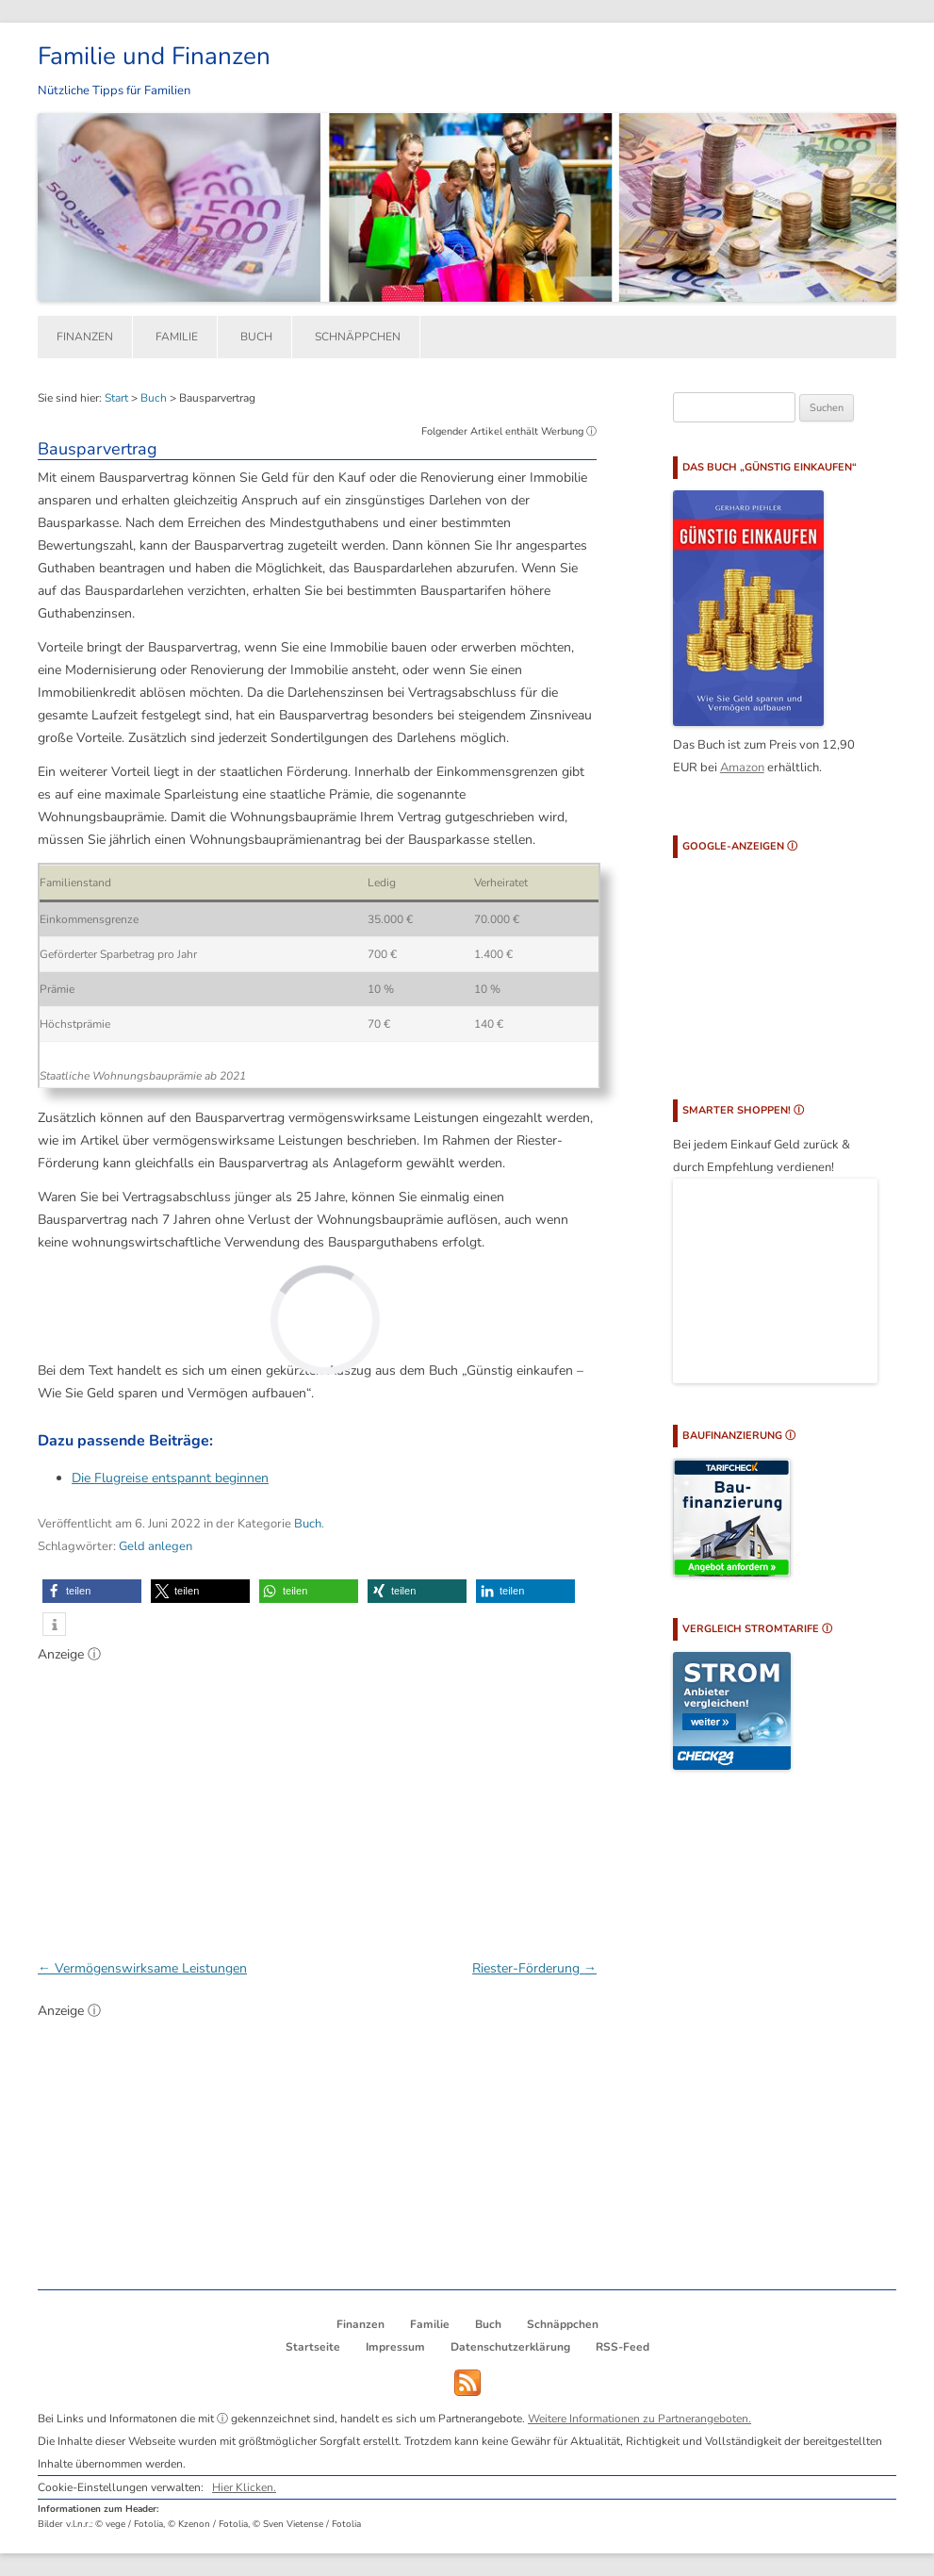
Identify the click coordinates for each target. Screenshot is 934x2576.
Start (116, 397)
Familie (177, 336)
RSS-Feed (622, 2346)
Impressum (395, 2346)
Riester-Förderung (534, 1968)
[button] (91, 1591)
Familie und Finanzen (154, 56)
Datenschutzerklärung (510, 2346)
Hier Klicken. (244, 2487)
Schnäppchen (358, 336)
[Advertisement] (317, 1801)
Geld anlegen (155, 1546)
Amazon (742, 767)
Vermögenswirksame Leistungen (142, 1968)
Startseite (313, 2346)
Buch (256, 336)
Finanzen (85, 336)
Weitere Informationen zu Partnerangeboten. (639, 2418)
